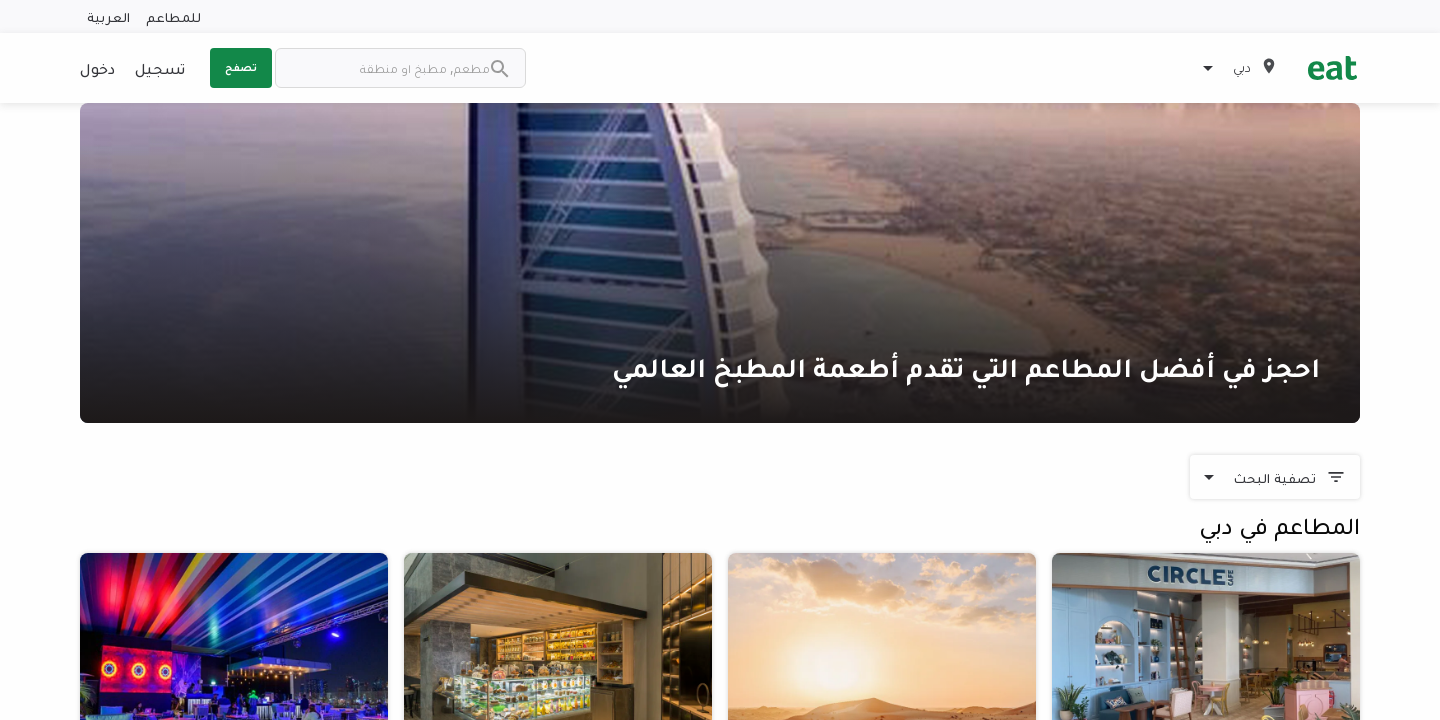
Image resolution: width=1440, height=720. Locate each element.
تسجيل (160, 68)
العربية (108, 16)
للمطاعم (173, 16)
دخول (97, 68)
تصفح (241, 67)
